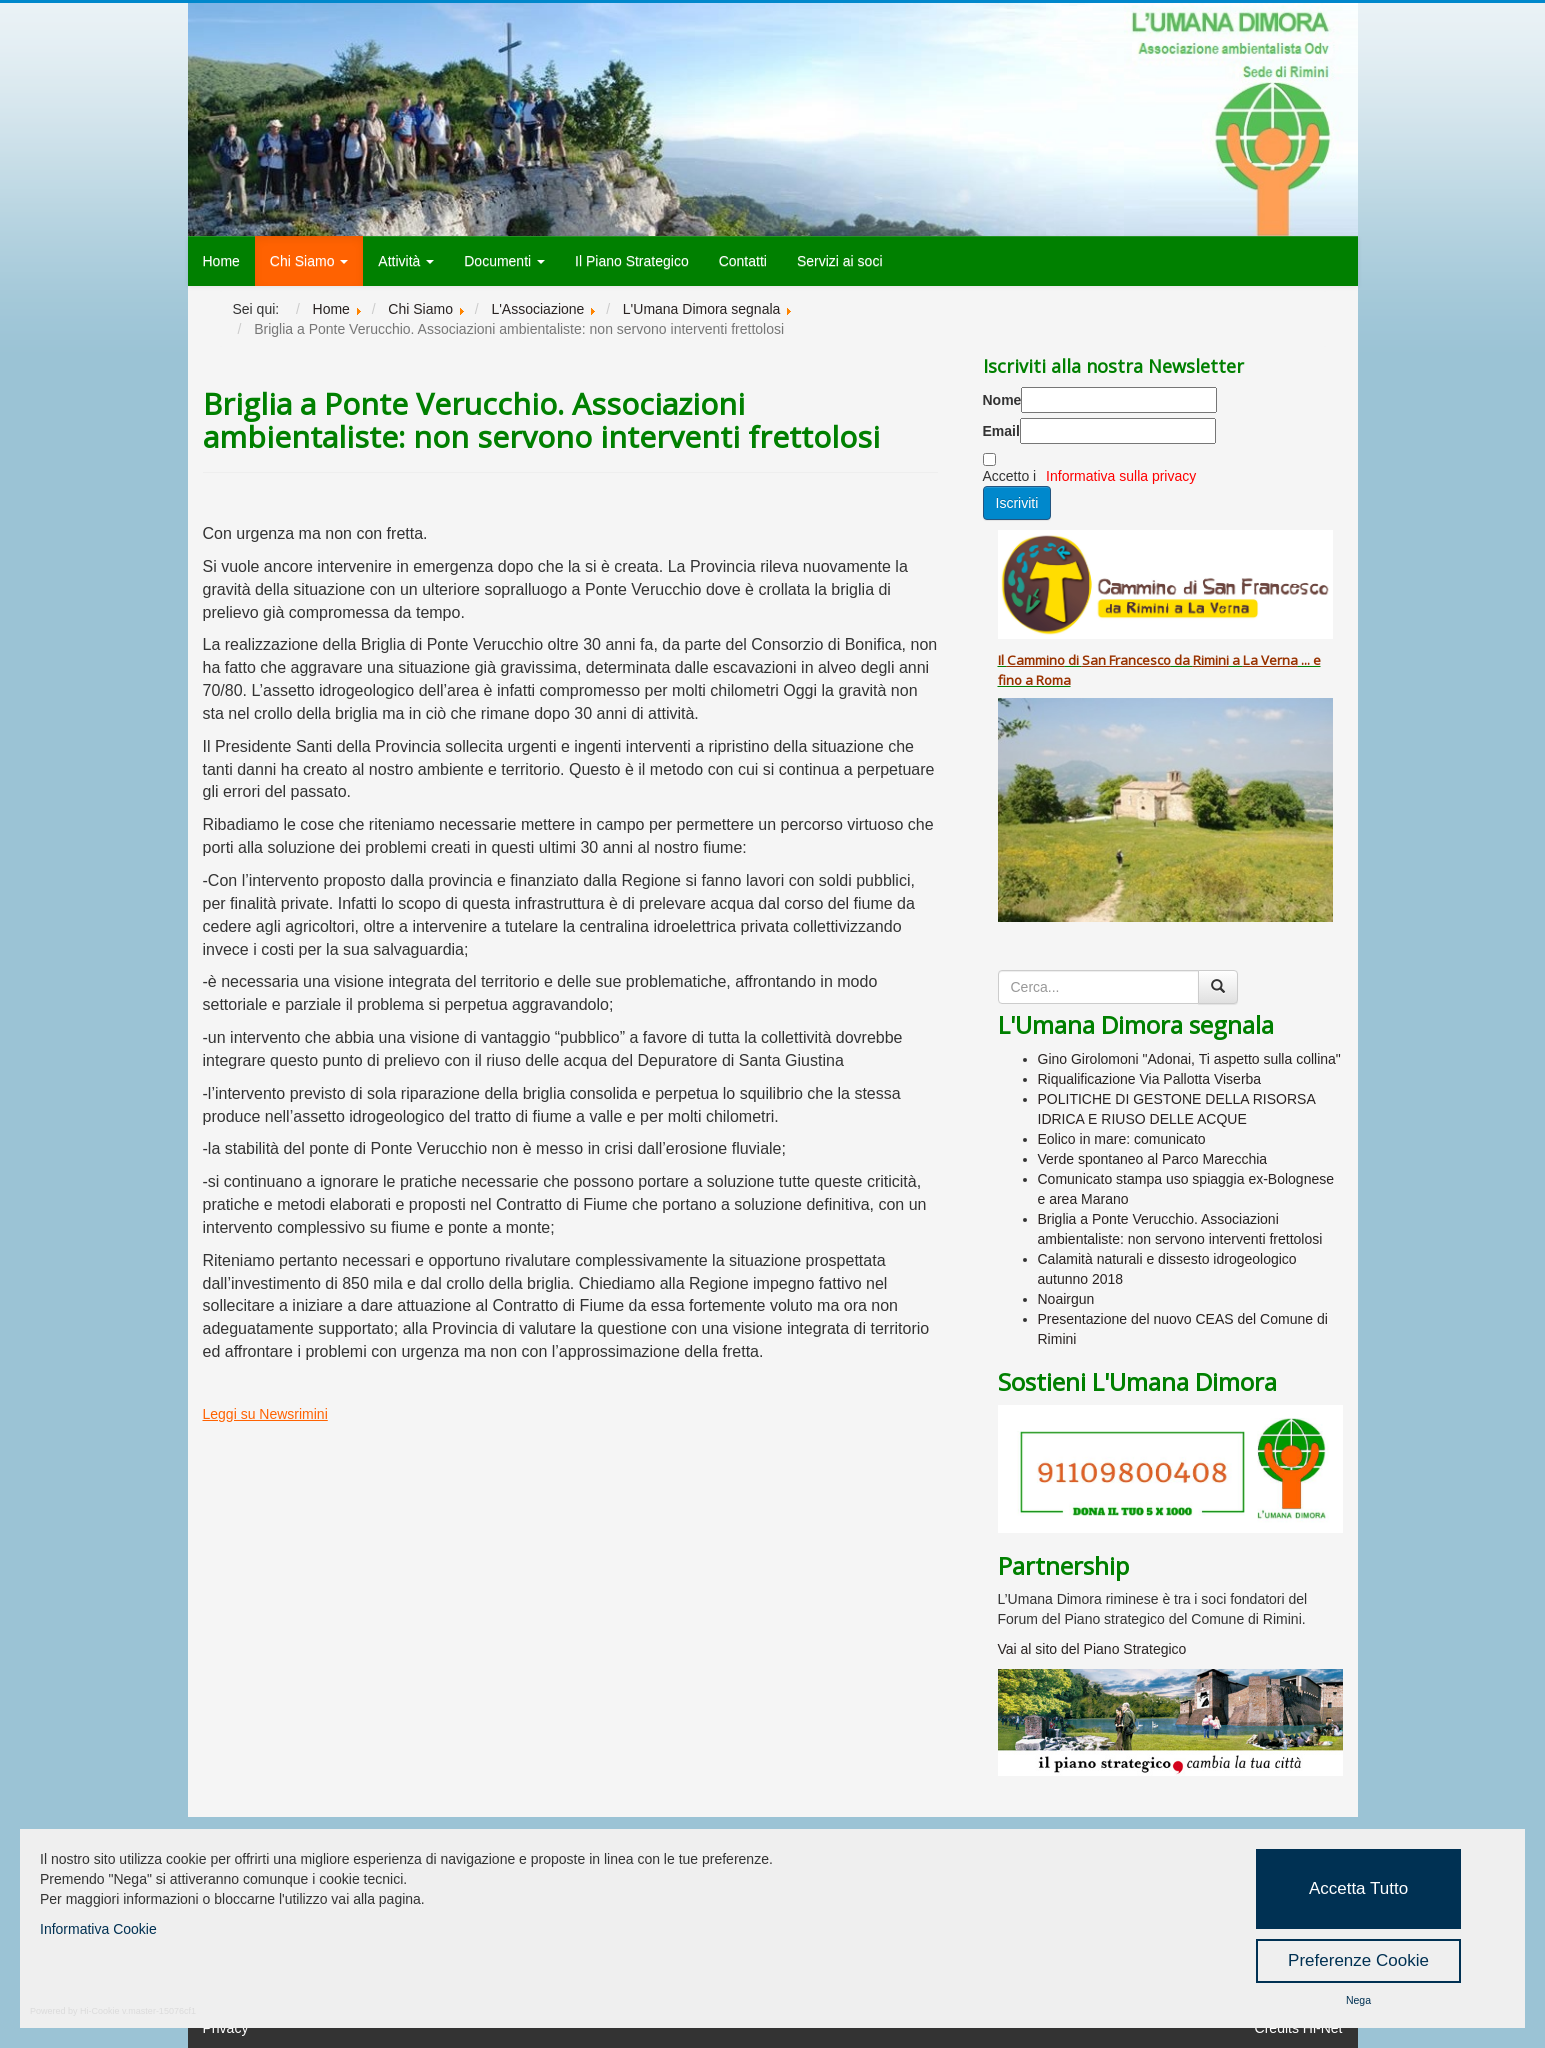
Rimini (1211, 660)
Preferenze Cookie (1358, 1960)
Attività (406, 261)
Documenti (504, 261)
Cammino (1036, 660)
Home (221, 261)
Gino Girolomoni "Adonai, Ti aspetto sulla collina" (1189, 1059)
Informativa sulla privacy (1121, 476)
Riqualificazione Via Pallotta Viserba (1150, 1079)
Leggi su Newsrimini (265, 1414)
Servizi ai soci (840, 261)
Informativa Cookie (98, 1929)
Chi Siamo (309, 261)
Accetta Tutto (1358, 1888)
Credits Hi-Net (1299, 2028)
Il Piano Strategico (632, 261)
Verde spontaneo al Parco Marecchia (1153, 1159)
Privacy (226, 2028)
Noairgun (1066, 1299)
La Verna (1270, 660)
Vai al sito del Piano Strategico (1092, 1649)
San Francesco (1126, 660)
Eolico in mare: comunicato (1122, 1139)
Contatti (743, 261)
